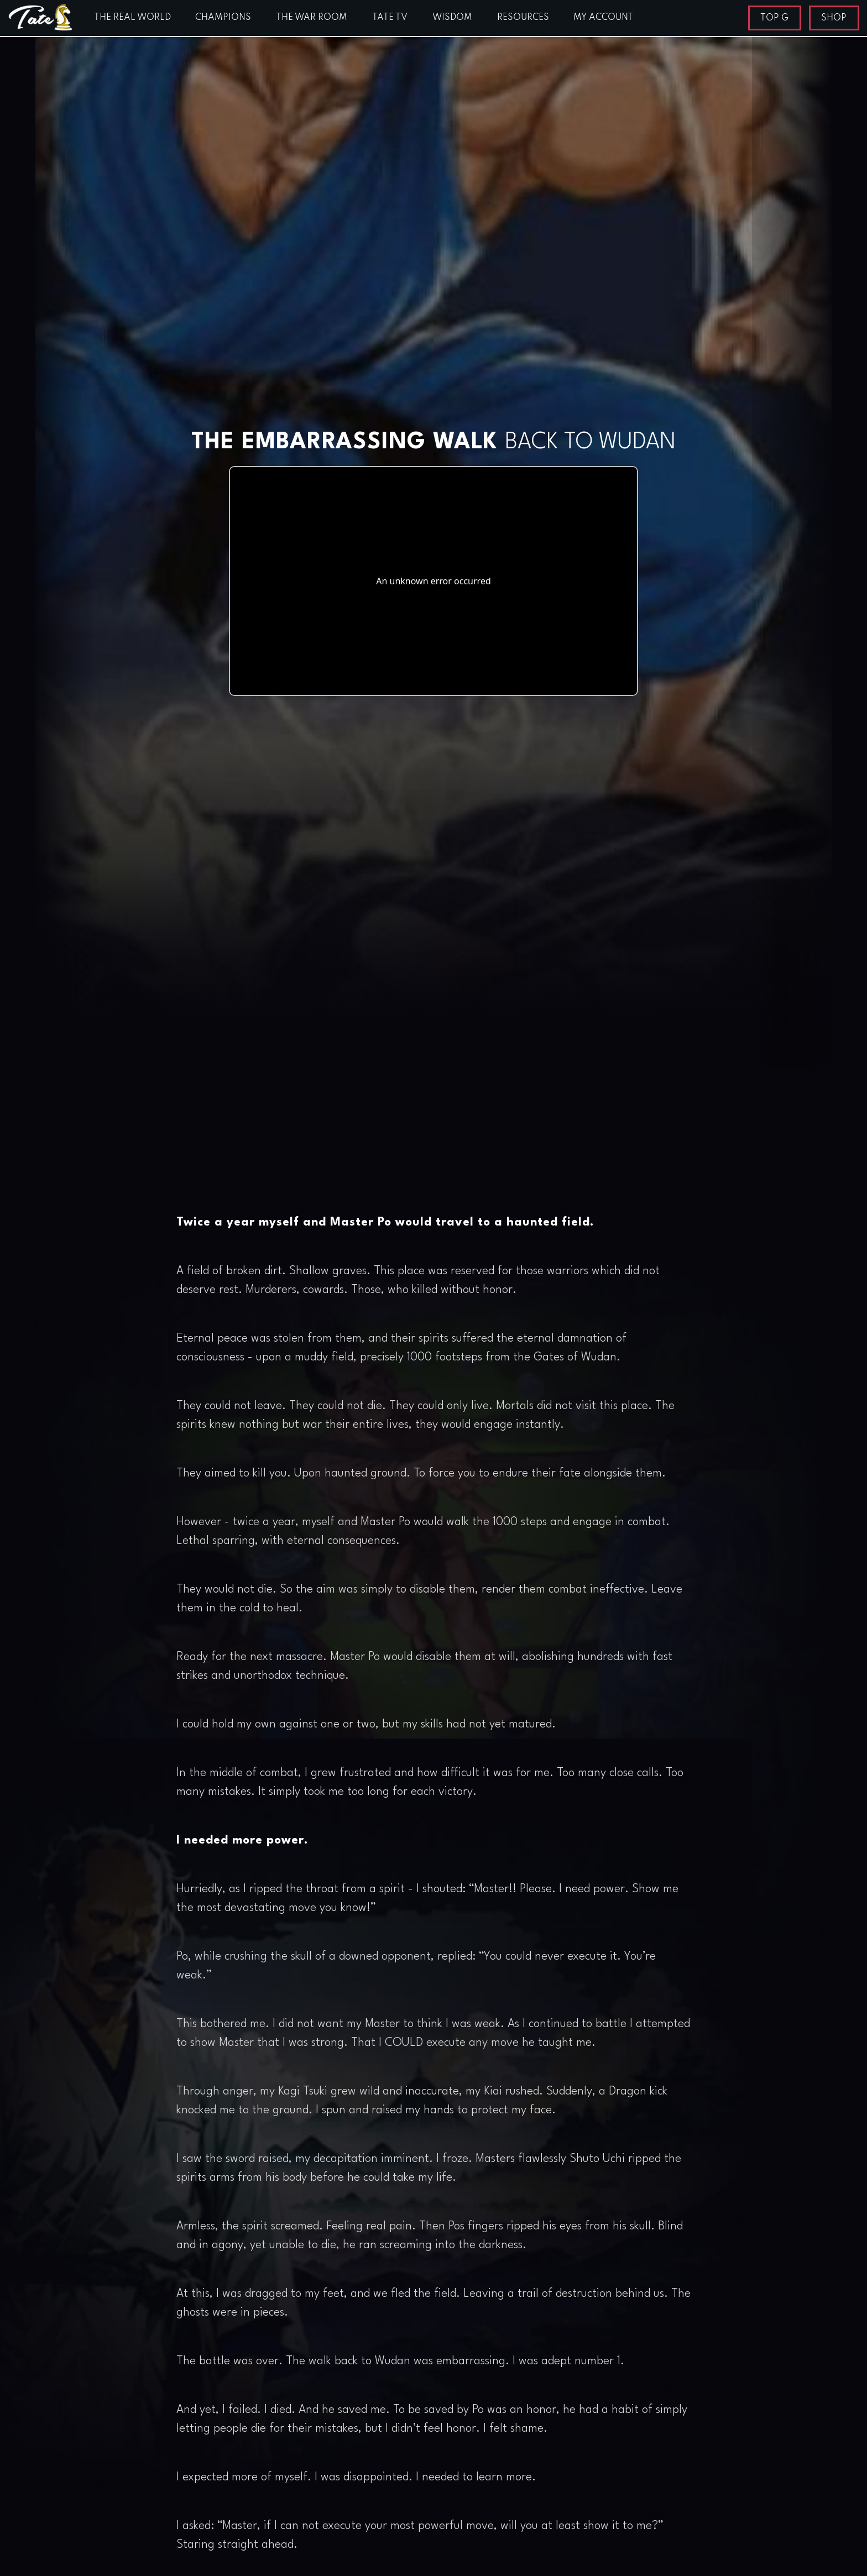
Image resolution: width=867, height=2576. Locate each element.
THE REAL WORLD (132, 17)
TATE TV (390, 17)
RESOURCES (523, 17)
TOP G (774, 18)
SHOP (834, 18)
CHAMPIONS (223, 17)
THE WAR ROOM (311, 17)
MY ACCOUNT (603, 17)
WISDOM (452, 17)
